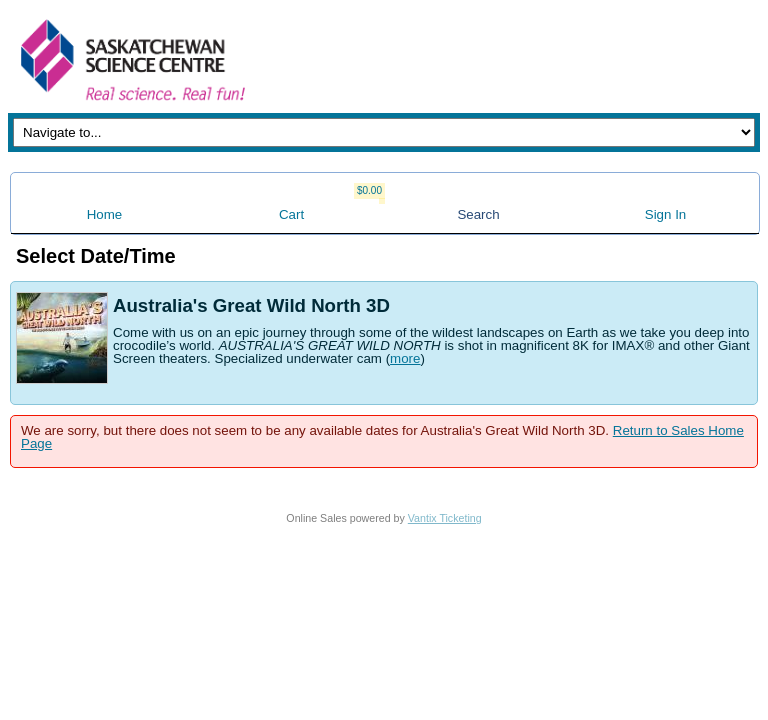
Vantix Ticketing (445, 518)
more (405, 358)
